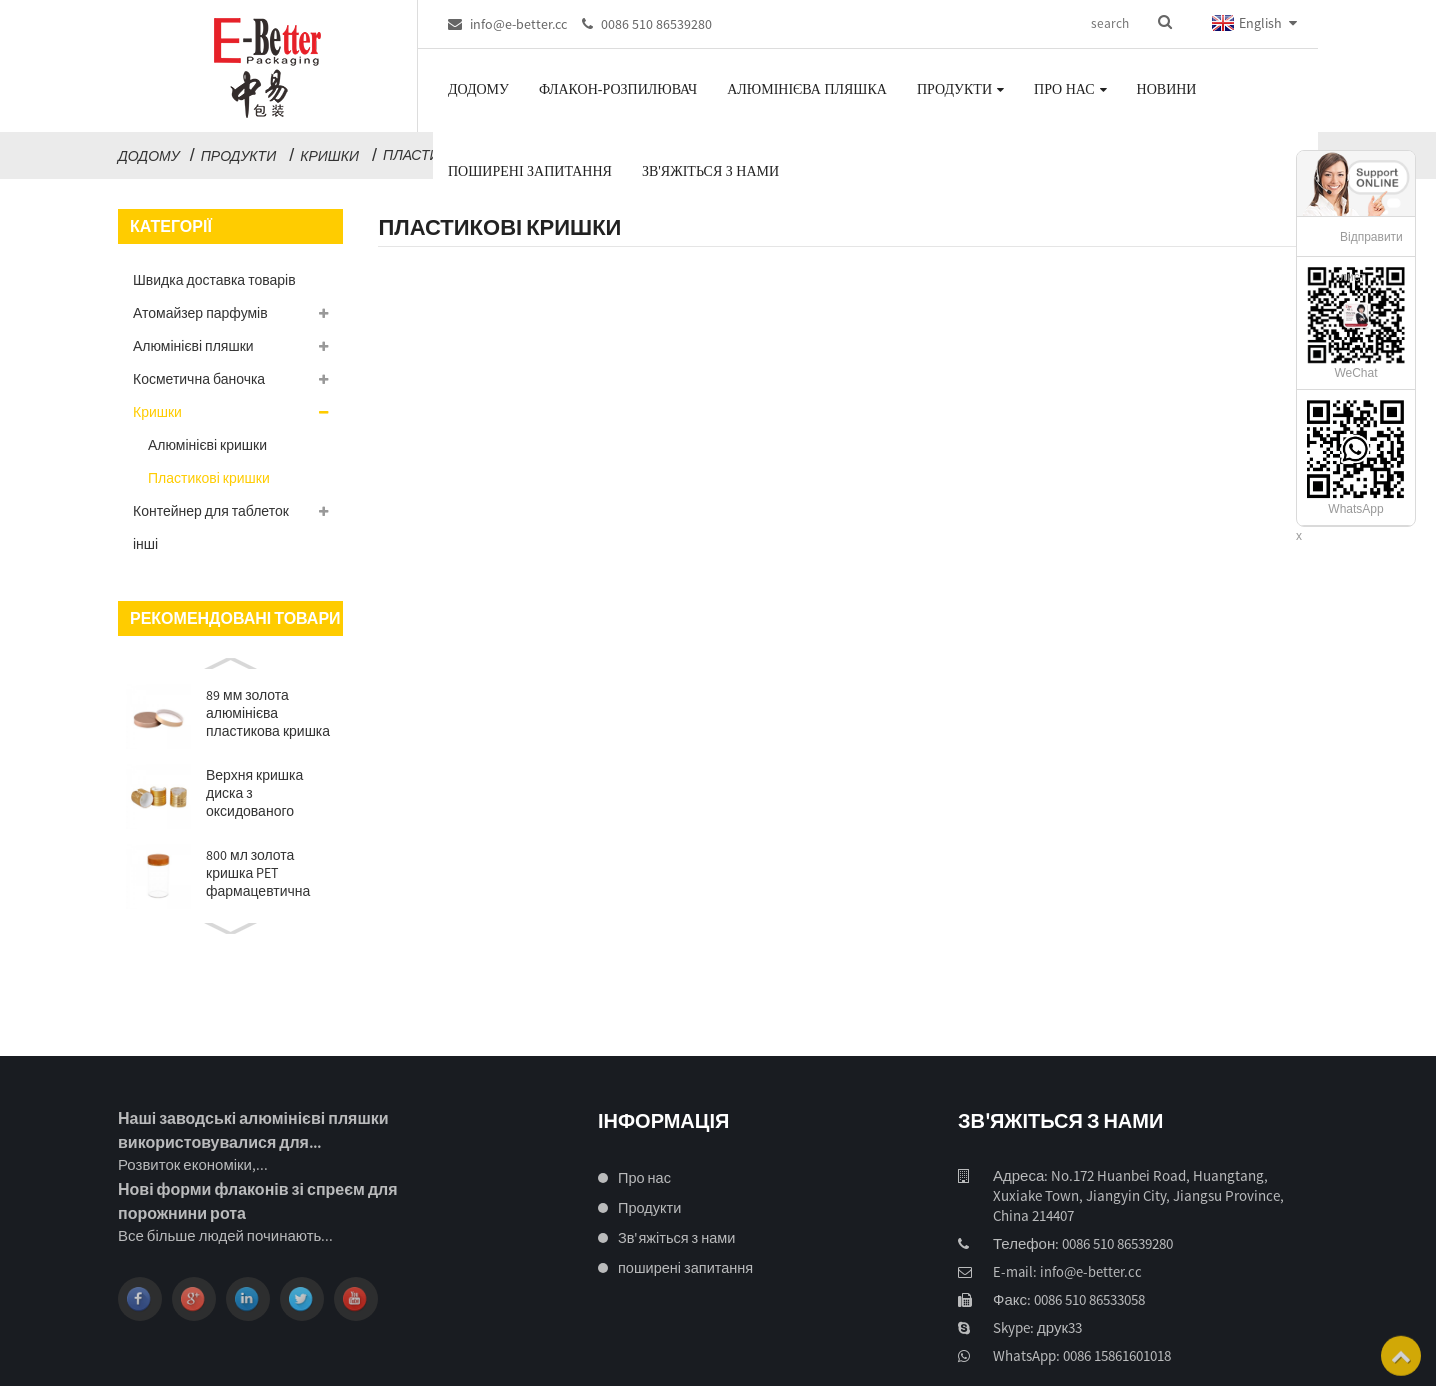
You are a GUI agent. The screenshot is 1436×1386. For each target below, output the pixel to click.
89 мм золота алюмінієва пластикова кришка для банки (268, 713)
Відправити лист (1371, 257)
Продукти (239, 156)
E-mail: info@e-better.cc (1063, 1272)
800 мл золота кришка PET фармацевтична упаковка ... (258, 873)
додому (149, 156)
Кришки (329, 156)
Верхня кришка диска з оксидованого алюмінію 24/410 (257, 793)
